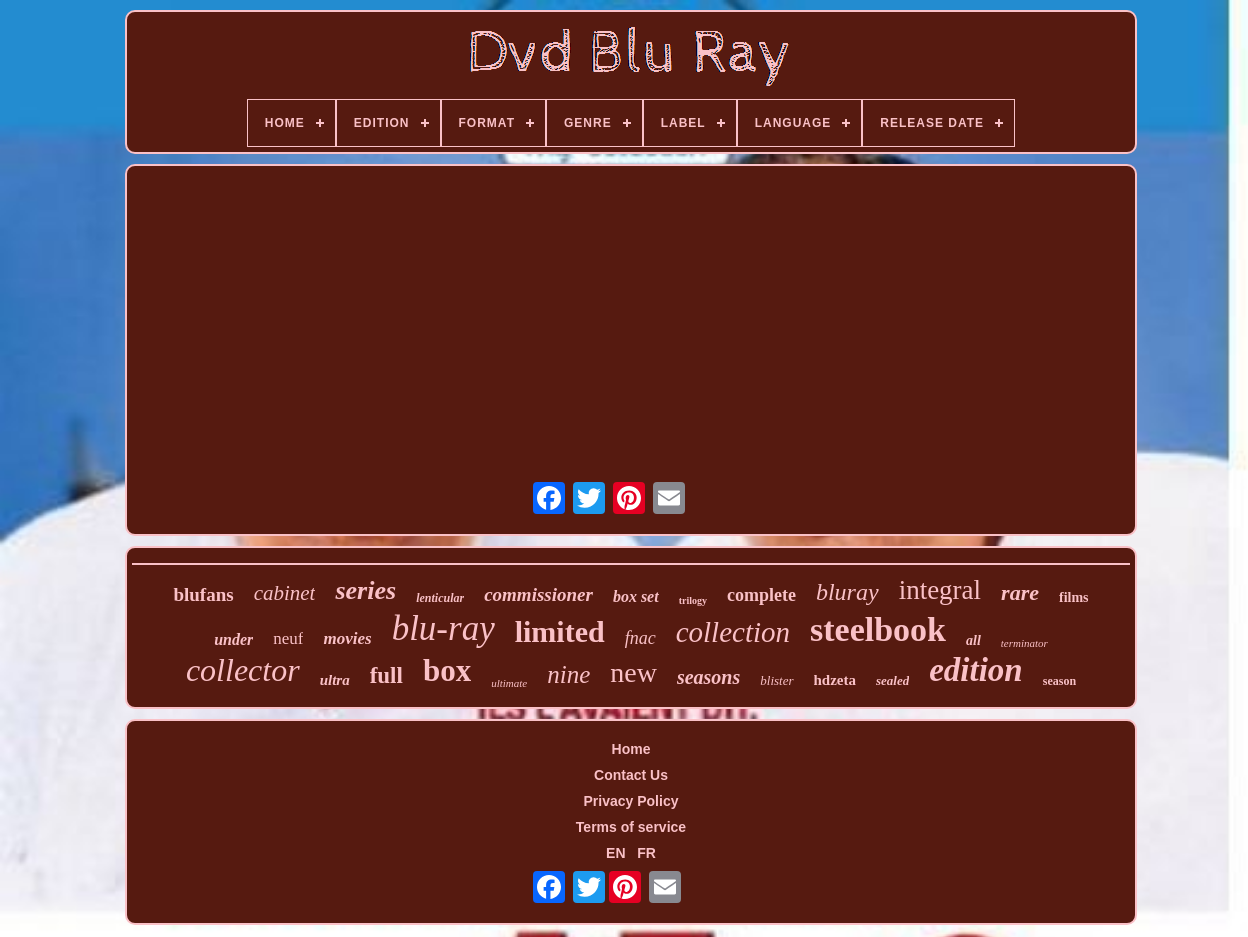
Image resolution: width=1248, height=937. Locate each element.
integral (940, 590)
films (1074, 597)
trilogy (693, 600)
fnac (640, 638)
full (386, 675)
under (233, 639)
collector (243, 670)
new (633, 672)
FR (646, 853)
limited (560, 631)
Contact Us (631, 775)
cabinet (285, 593)
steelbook (878, 629)
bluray (847, 592)
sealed (892, 680)
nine (568, 674)
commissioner (538, 594)
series (365, 590)
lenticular (440, 598)
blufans (203, 594)
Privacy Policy (631, 801)
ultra (335, 680)
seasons (708, 677)
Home (631, 749)
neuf (288, 638)
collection (733, 632)
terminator (1024, 643)
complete (761, 595)
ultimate (509, 683)
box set (636, 596)
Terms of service (631, 827)
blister (776, 680)
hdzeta (835, 680)
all (973, 640)
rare (1020, 592)
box (447, 670)
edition (976, 670)
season (1059, 681)
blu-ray (443, 628)
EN (615, 853)
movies (347, 638)
